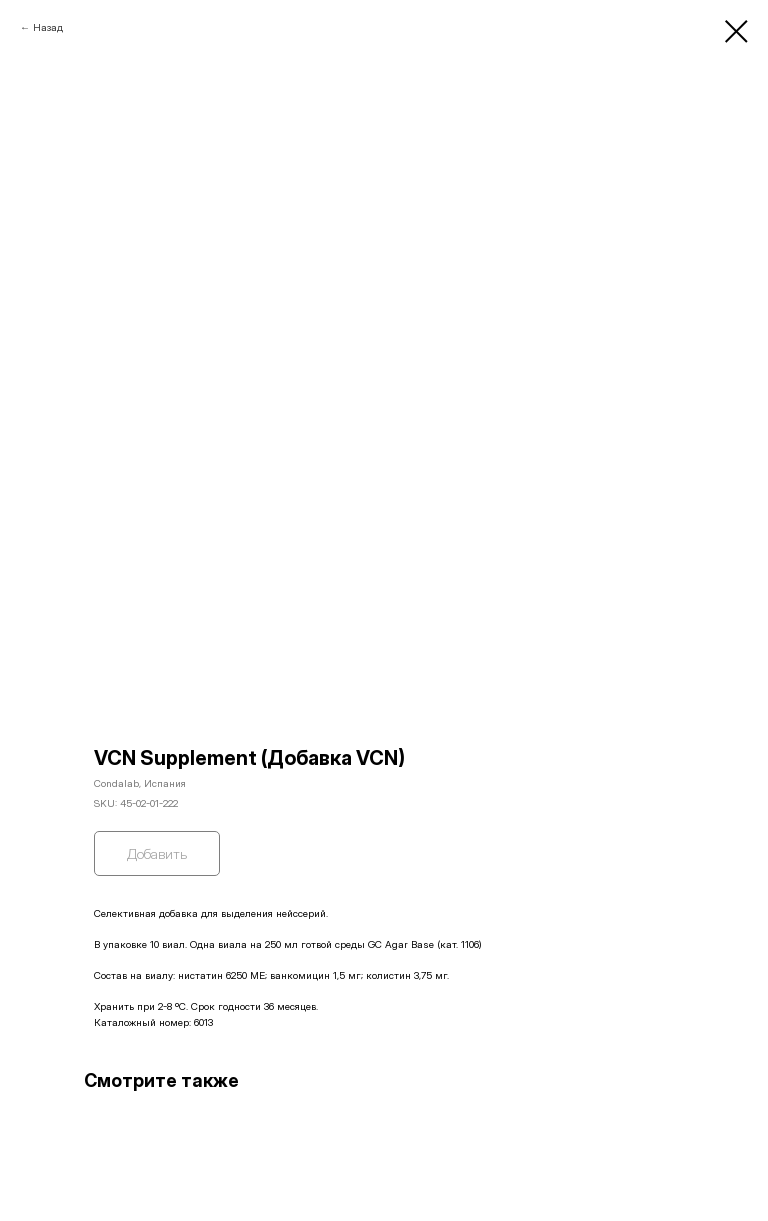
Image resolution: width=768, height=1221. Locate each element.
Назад (48, 27)
